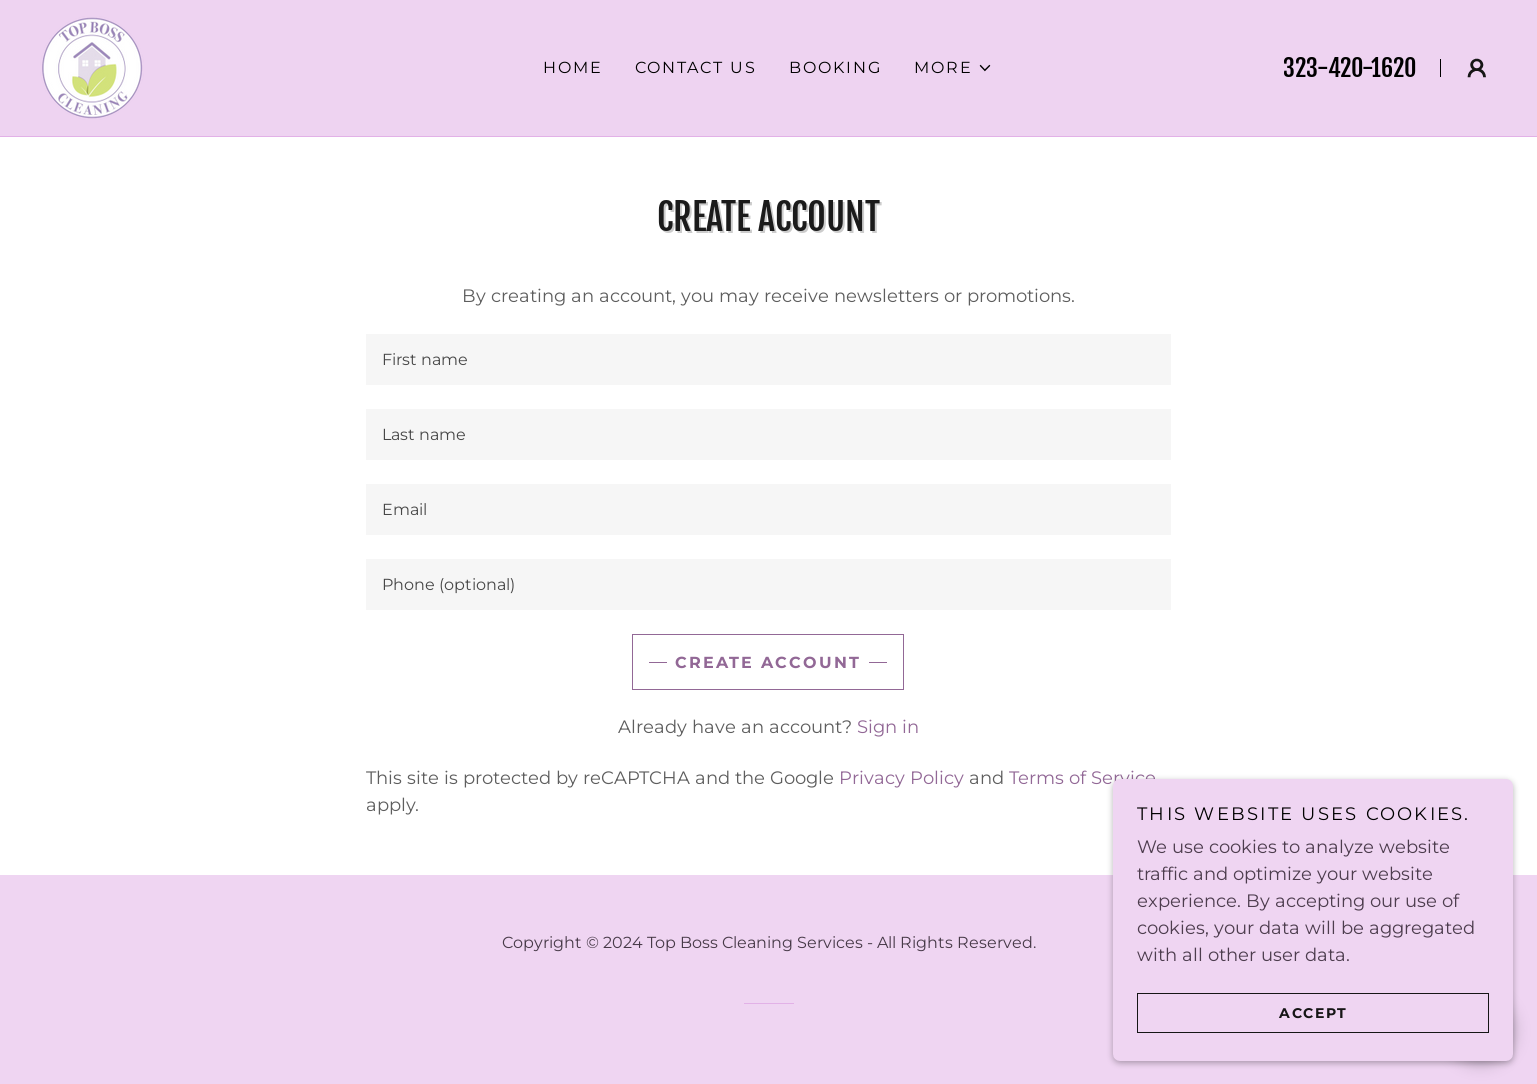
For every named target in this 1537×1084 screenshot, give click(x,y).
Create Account (768, 662)
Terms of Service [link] (1082, 778)
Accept (1313, 1012)
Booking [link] (835, 67)
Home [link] (573, 67)
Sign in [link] (888, 727)
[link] (92, 67)
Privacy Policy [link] (901, 778)
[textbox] (768, 359)
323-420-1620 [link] (1349, 68)
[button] (953, 68)
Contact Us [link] (696, 67)
